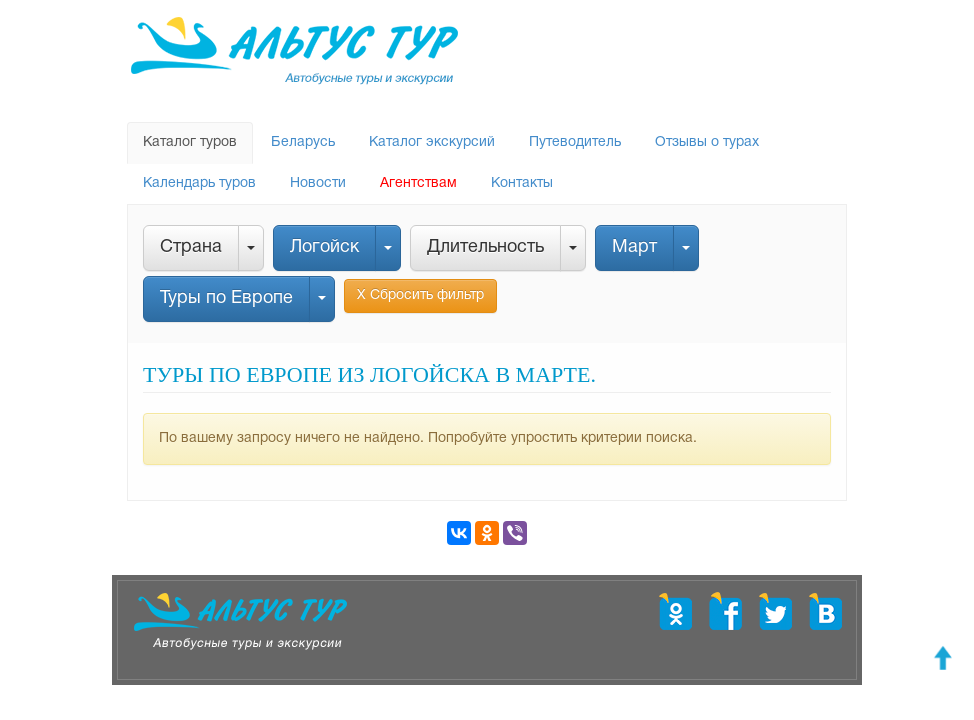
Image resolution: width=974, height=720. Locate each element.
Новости (318, 183)
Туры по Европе (226, 298)
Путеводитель (575, 142)
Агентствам (418, 183)
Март (634, 247)
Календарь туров (199, 183)
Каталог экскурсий (432, 142)
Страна (191, 247)
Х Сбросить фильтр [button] (420, 295)
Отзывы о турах (707, 142)
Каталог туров (190, 142)
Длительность (485, 247)
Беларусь (303, 142)
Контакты (522, 183)
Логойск (324, 247)
